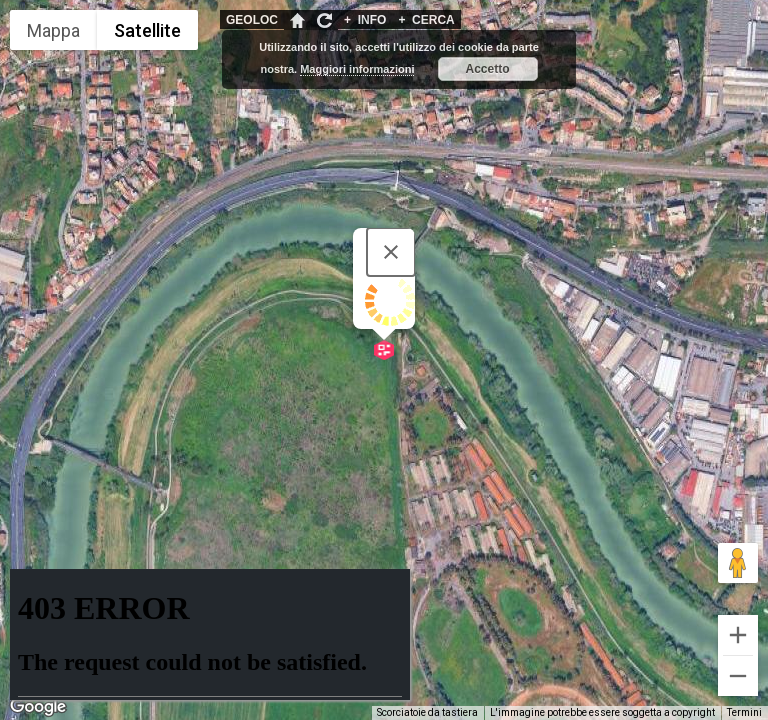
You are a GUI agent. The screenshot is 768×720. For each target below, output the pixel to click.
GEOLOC (252, 20)
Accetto (488, 69)
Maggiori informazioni (357, 69)
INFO (365, 20)
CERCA (426, 20)
